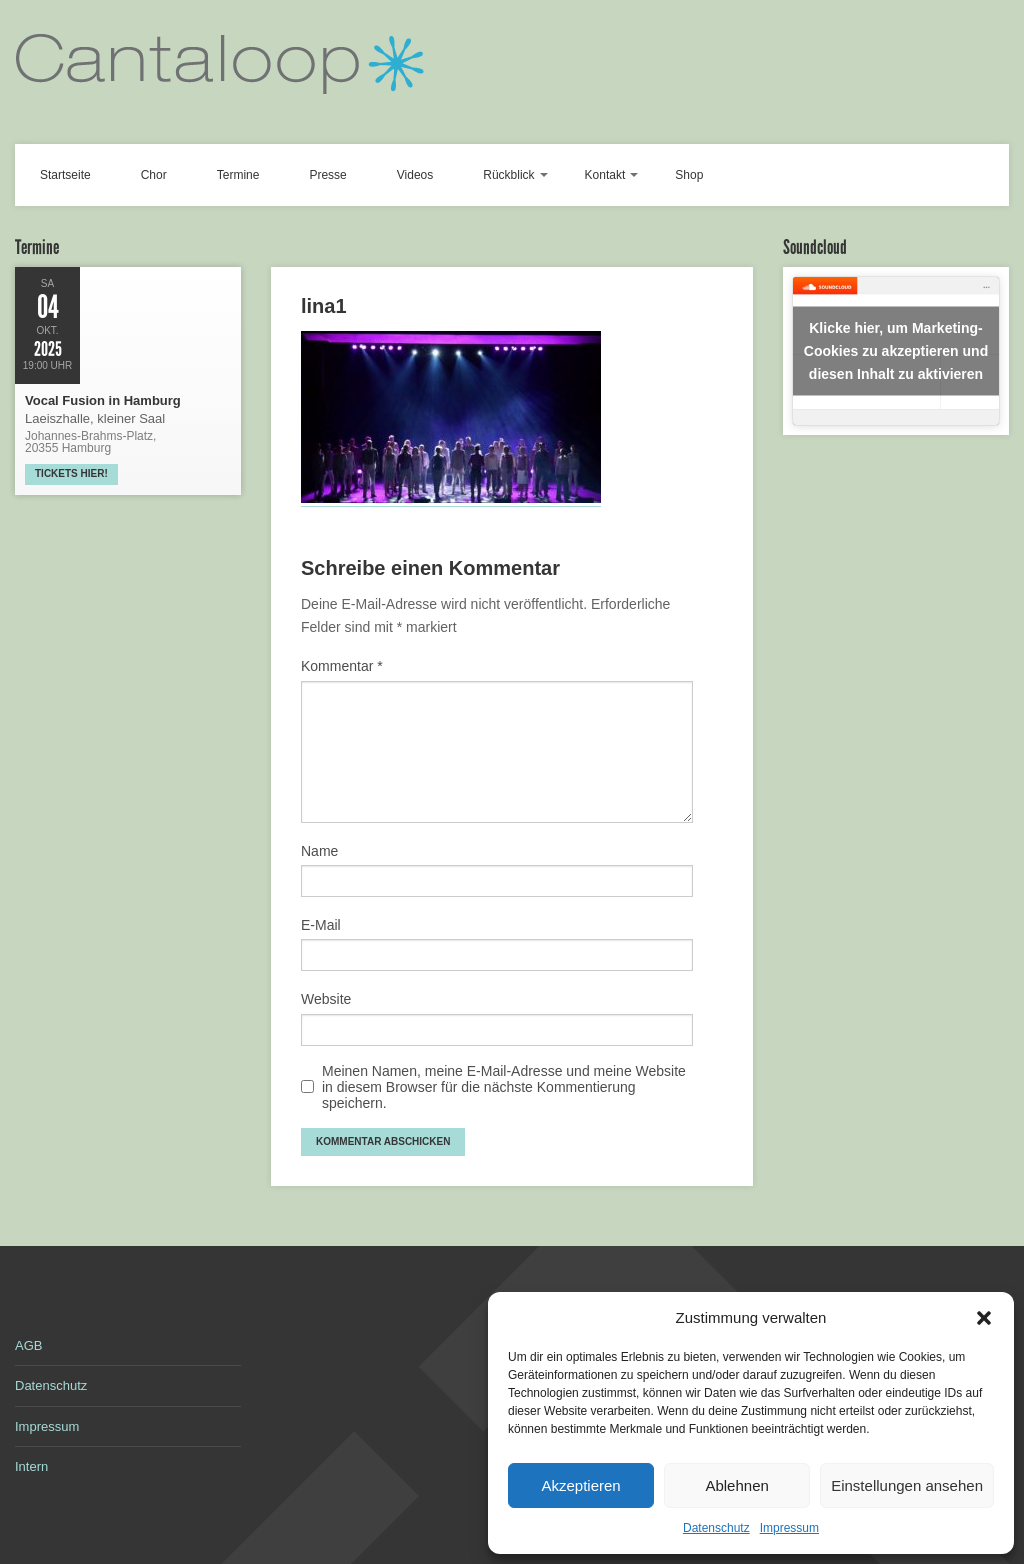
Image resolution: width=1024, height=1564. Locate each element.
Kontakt (605, 175)
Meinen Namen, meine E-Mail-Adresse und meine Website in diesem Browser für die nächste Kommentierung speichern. (504, 1087)
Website (326, 999)
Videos (415, 175)
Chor (154, 175)
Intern (31, 1466)
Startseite (65, 175)
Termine (238, 175)
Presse (327, 175)
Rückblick (508, 175)
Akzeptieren (580, 1485)
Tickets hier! (71, 473)
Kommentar (342, 666)
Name (319, 851)
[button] (984, 1318)
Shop (689, 175)
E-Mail (321, 925)
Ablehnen (736, 1485)
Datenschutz (716, 1528)
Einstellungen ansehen (907, 1485)
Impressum (789, 1528)
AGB (28, 1345)
